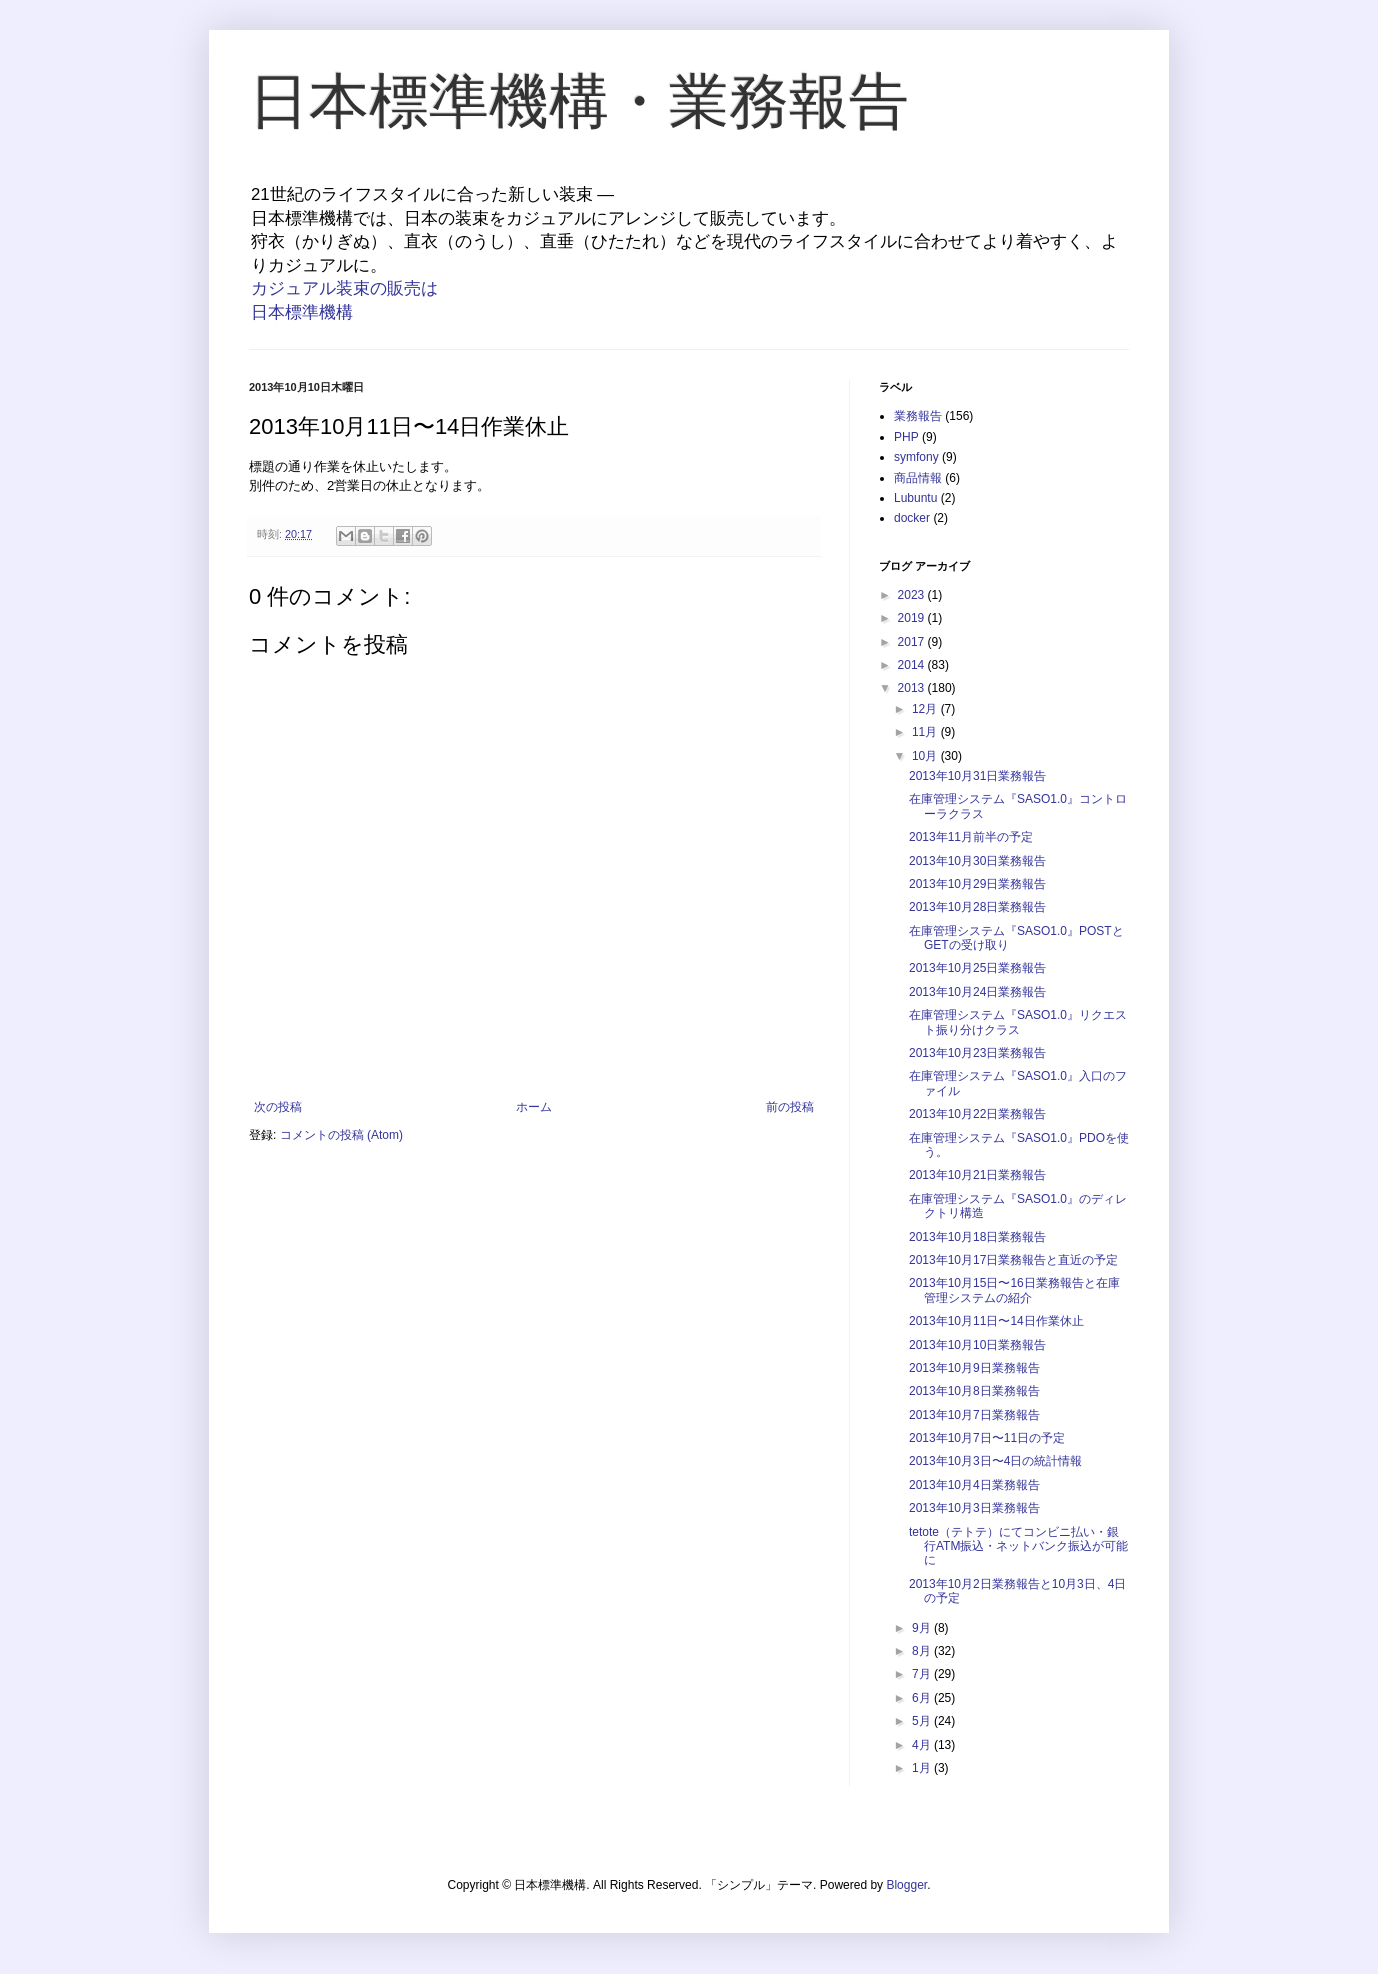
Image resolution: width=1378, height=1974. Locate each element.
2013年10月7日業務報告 (974, 1415)
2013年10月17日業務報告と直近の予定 (1013, 1260)
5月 (923, 1721)
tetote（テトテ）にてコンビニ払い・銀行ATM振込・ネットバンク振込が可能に (1018, 1546)
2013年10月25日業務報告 (977, 968)
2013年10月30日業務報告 (977, 861)
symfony (916, 457)
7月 (923, 1674)
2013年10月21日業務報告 (977, 1175)
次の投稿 (278, 1107)
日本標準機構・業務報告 (579, 101)
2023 (913, 595)
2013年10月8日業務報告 (974, 1391)
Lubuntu (915, 498)
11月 (926, 732)
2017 (913, 642)
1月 (923, 1768)
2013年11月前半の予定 (971, 837)
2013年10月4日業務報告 (974, 1485)
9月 (923, 1628)
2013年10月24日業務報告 (977, 992)
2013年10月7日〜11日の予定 (987, 1438)
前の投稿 (790, 1107)
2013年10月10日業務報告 (977, 1345)
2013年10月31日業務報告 (977, 776)
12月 (926, 709)
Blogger (906, 1885)
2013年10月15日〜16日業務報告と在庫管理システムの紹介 (1014, 1290)
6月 (923, 1698)
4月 (923, 1745)
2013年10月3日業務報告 (974, 1508)
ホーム (534, 1107)
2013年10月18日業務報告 (977, 1237)
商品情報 (918, 478)
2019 (913, 618)
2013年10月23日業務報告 (977, 1053)
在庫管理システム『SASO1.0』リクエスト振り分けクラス (1018, 1022)
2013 (913, 688)
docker (912, 518)
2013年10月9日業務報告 (974, 1368)
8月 (923, 1651)
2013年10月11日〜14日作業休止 (996, 1321)
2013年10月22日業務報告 (977, 1114)
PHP (906, 437)
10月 (926, 756)
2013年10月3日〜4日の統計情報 (995, 1461)
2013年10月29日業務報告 (977, 884)
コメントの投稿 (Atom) (341, 1135)
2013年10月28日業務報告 (977, 907)
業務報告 (918, 416)
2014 (913, 665)
